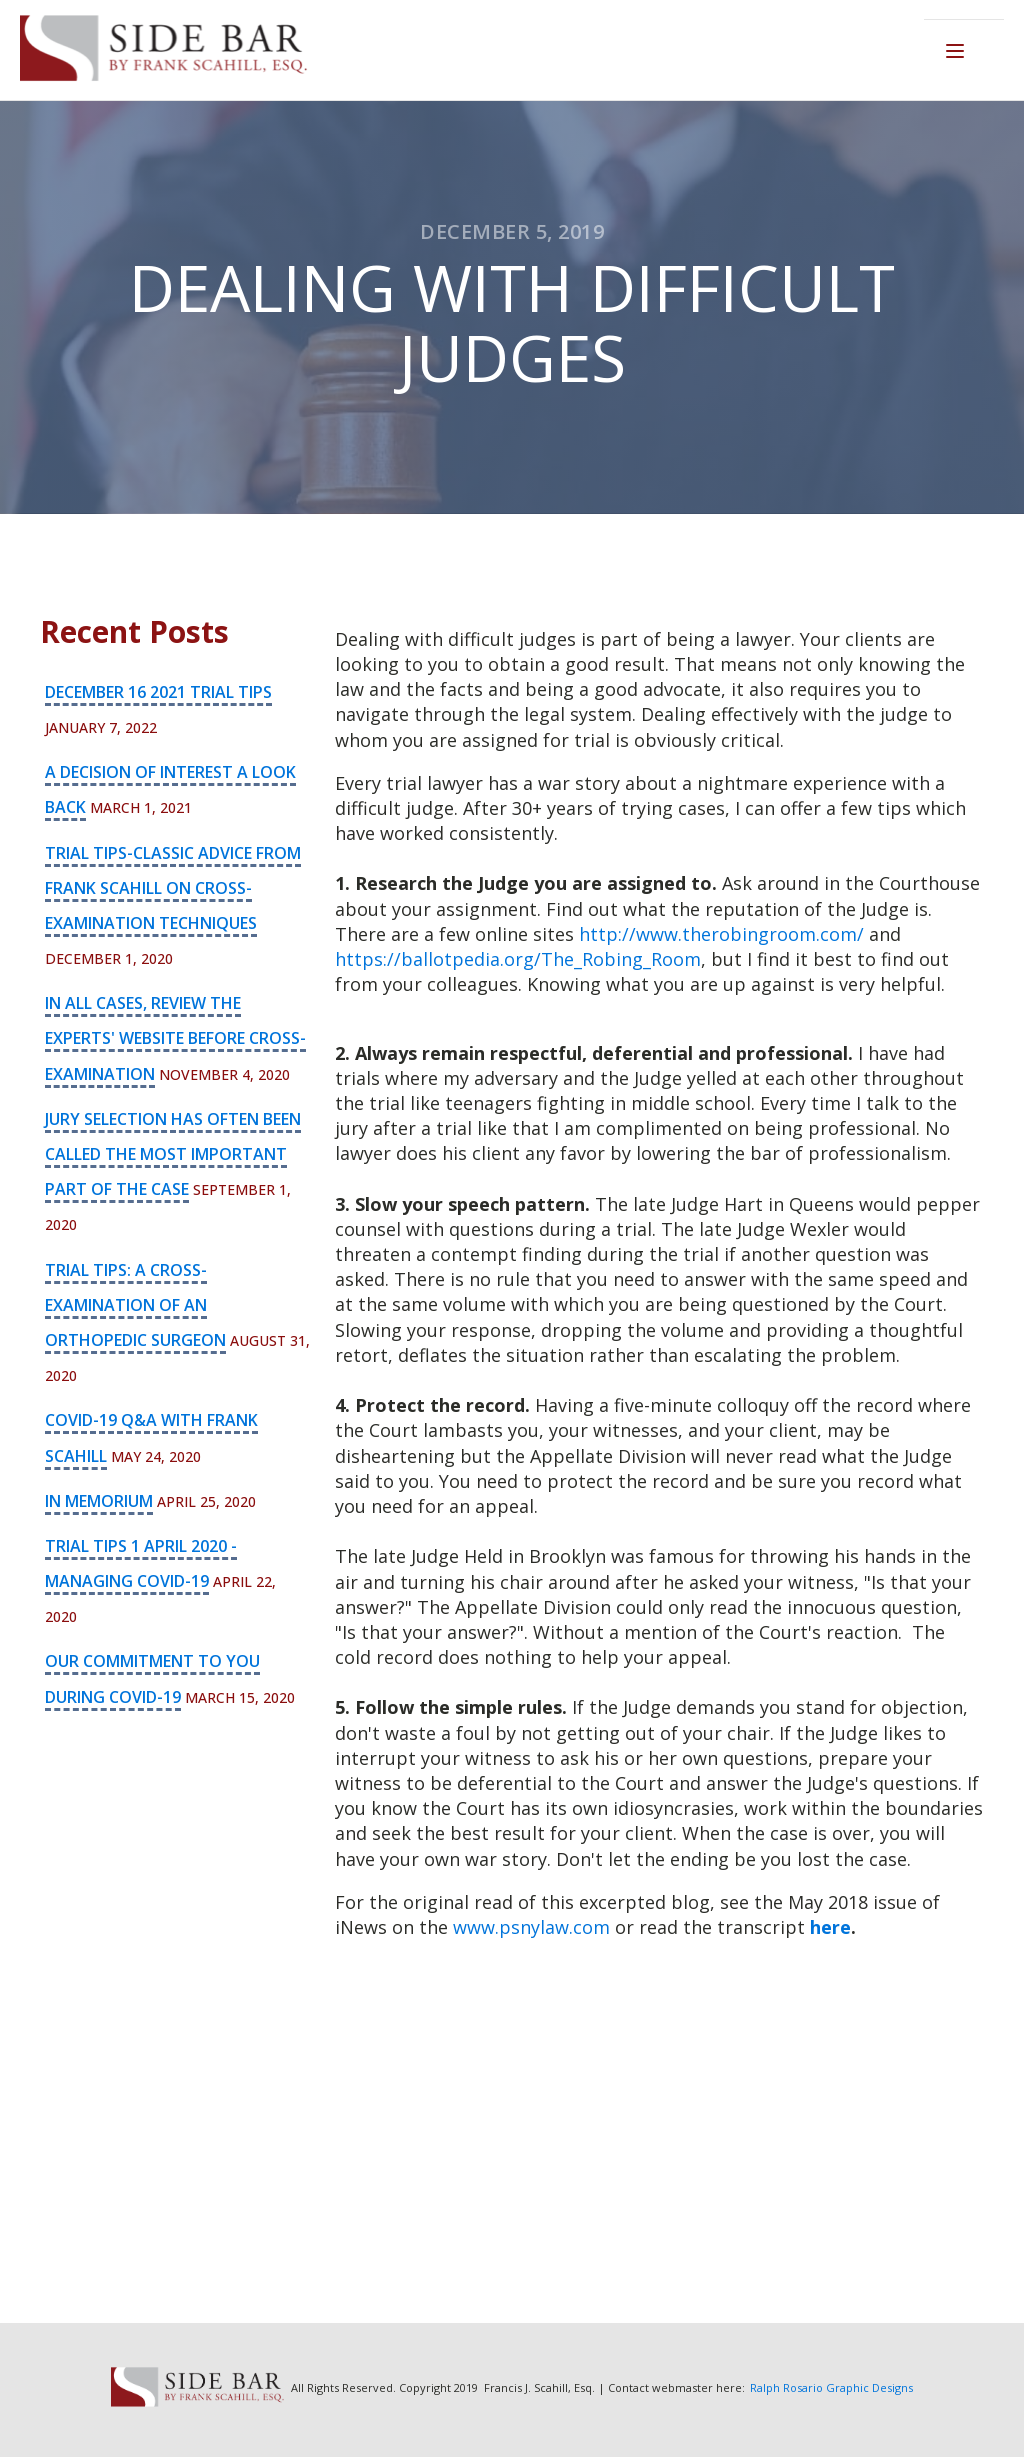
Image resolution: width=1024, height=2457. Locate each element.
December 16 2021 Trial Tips (158, 692)
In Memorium (99, 1501)
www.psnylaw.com (531, 1927)
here (830, 1927)
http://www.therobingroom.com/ (721, 934)
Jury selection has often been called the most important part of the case (173, 1154)
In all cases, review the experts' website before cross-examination (175, 1038)
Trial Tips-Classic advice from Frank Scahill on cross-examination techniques (173, 888)
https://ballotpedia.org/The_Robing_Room (518, 959)
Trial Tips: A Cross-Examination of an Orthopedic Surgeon (135, 1305)
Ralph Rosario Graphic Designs (831, 2387)
